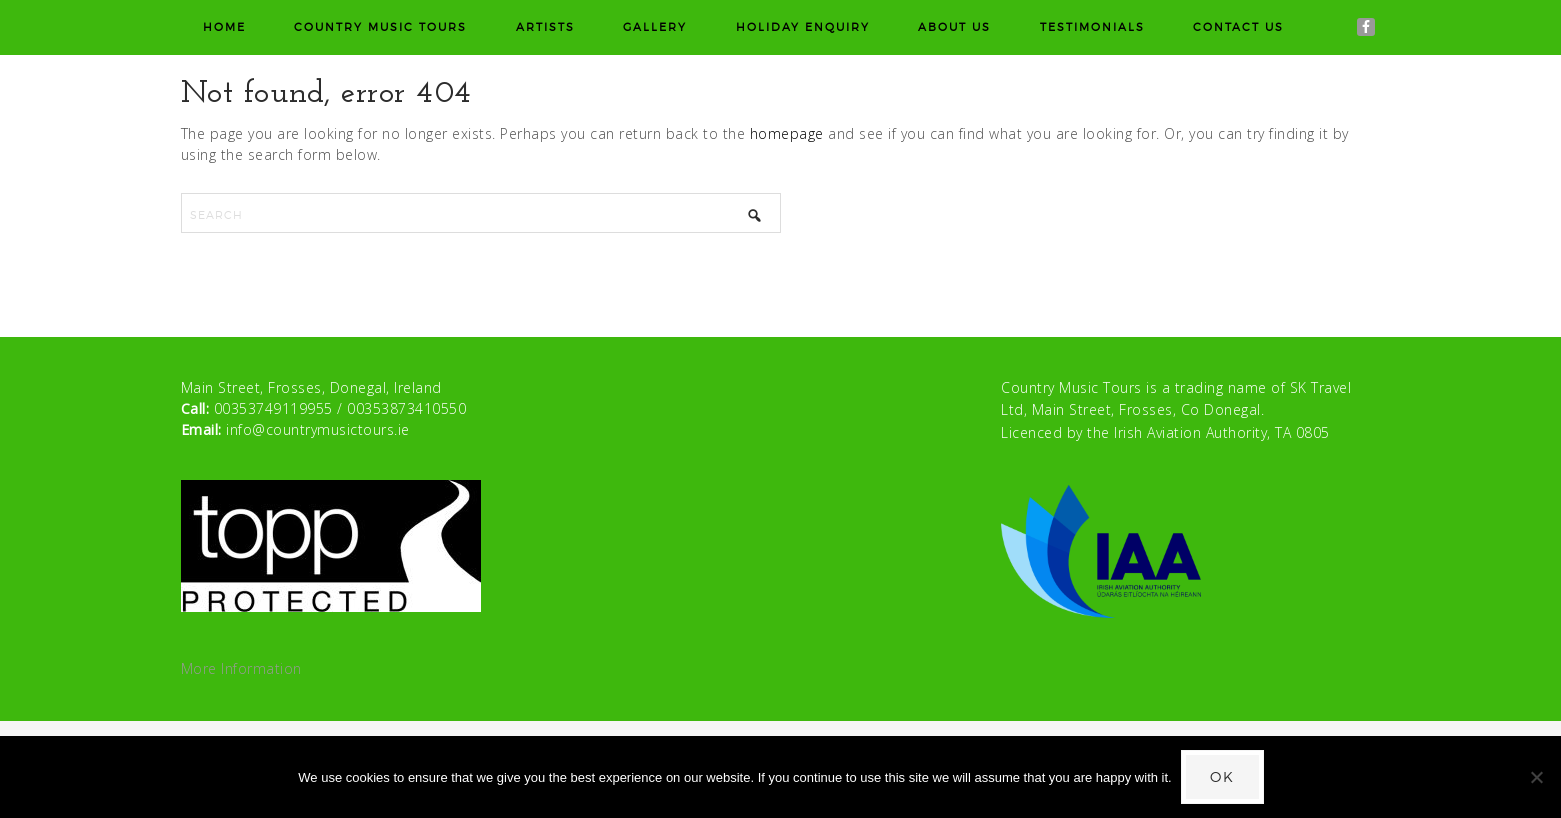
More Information (241, 668)
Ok (1222, 776)
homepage (787, 133)
